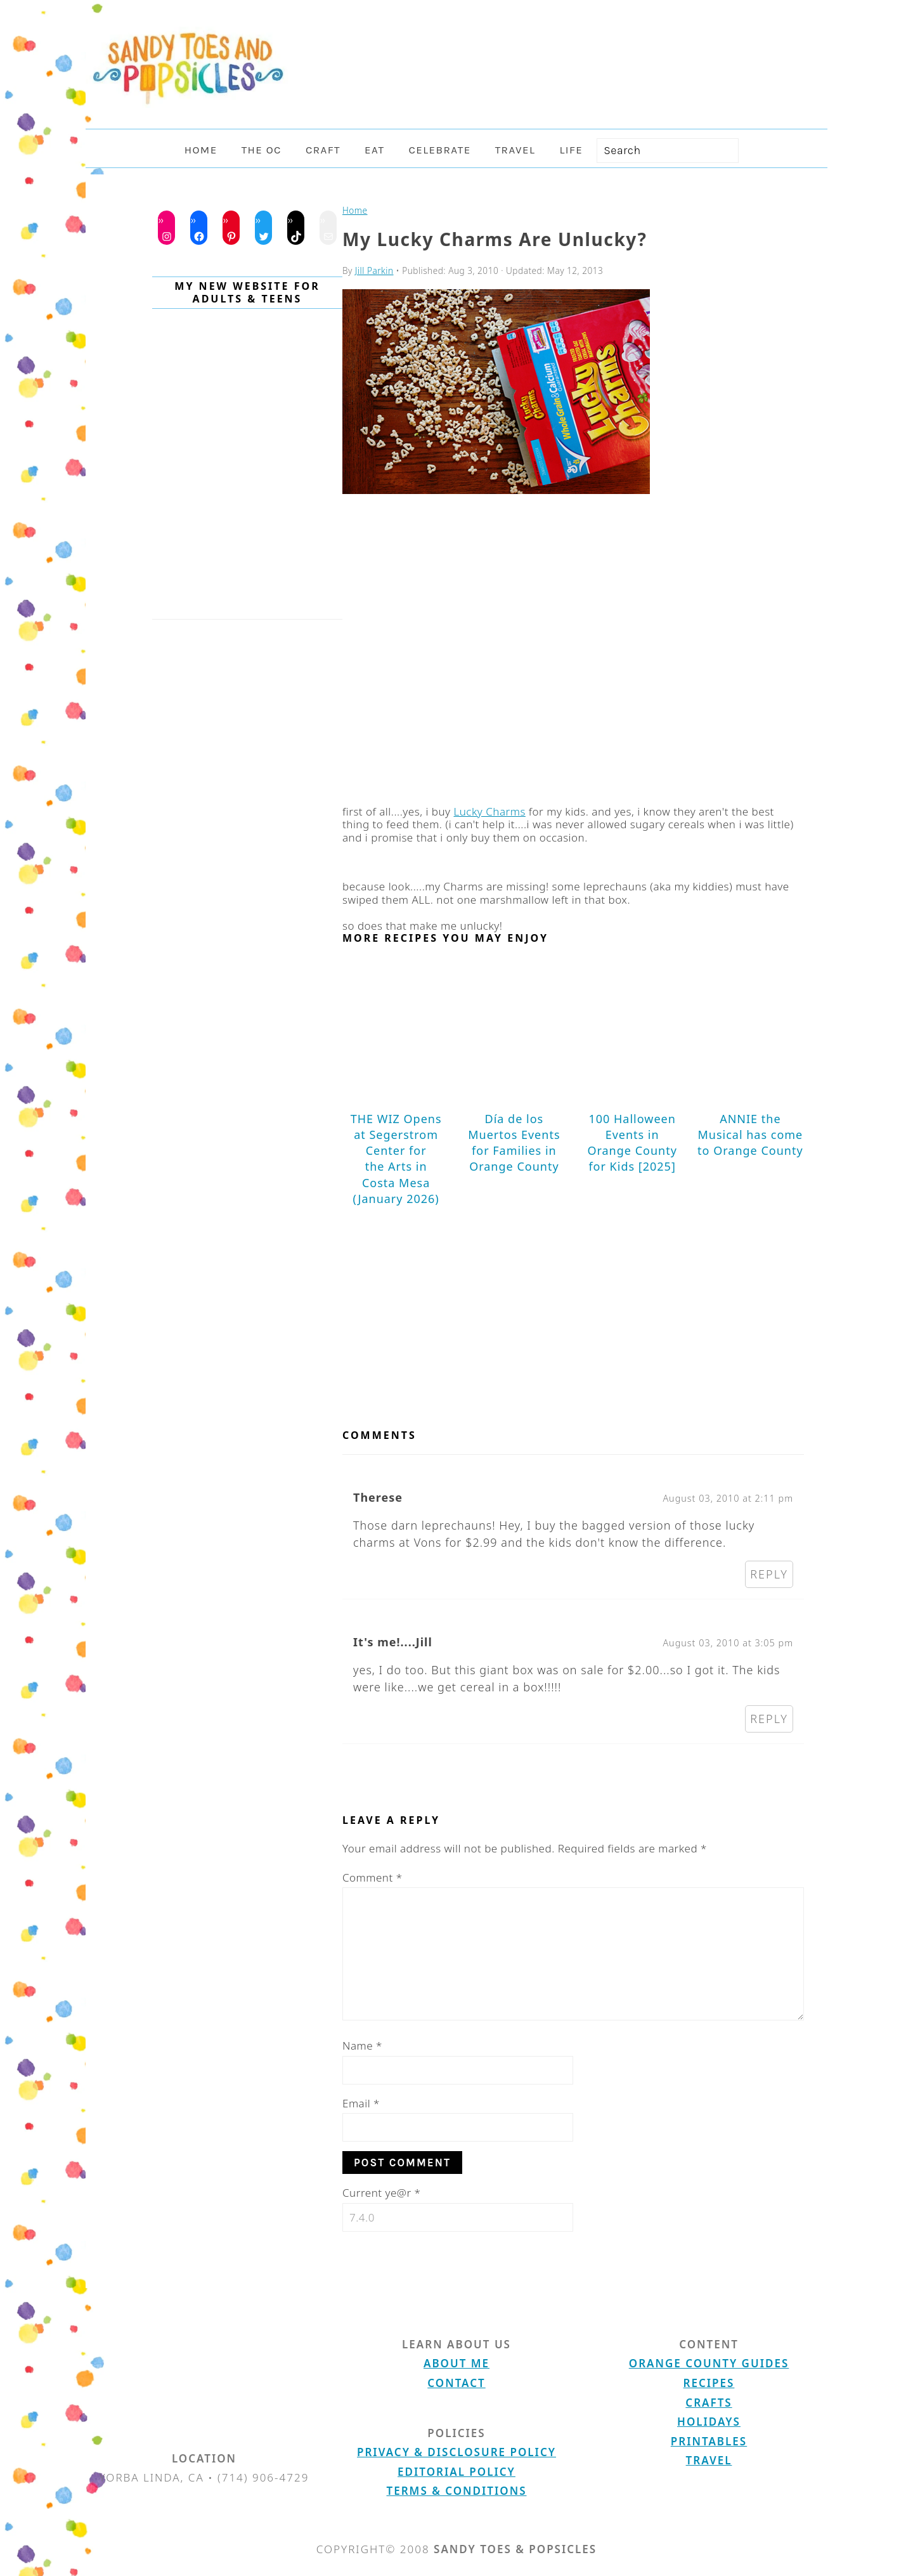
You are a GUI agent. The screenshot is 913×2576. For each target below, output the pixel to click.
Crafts (708, 2402)
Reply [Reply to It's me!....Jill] (769, 1718)
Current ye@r (381, 2192)
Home (355, 210)
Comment (372, 1877)
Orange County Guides (709, 2363)
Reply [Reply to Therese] (769, 1574)
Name (362, 2045)
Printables (709, 2441)
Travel (709, 2460)
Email (361, 2103)
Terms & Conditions (457, 2490)
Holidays (709, 2421)
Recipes (709, 2383)
